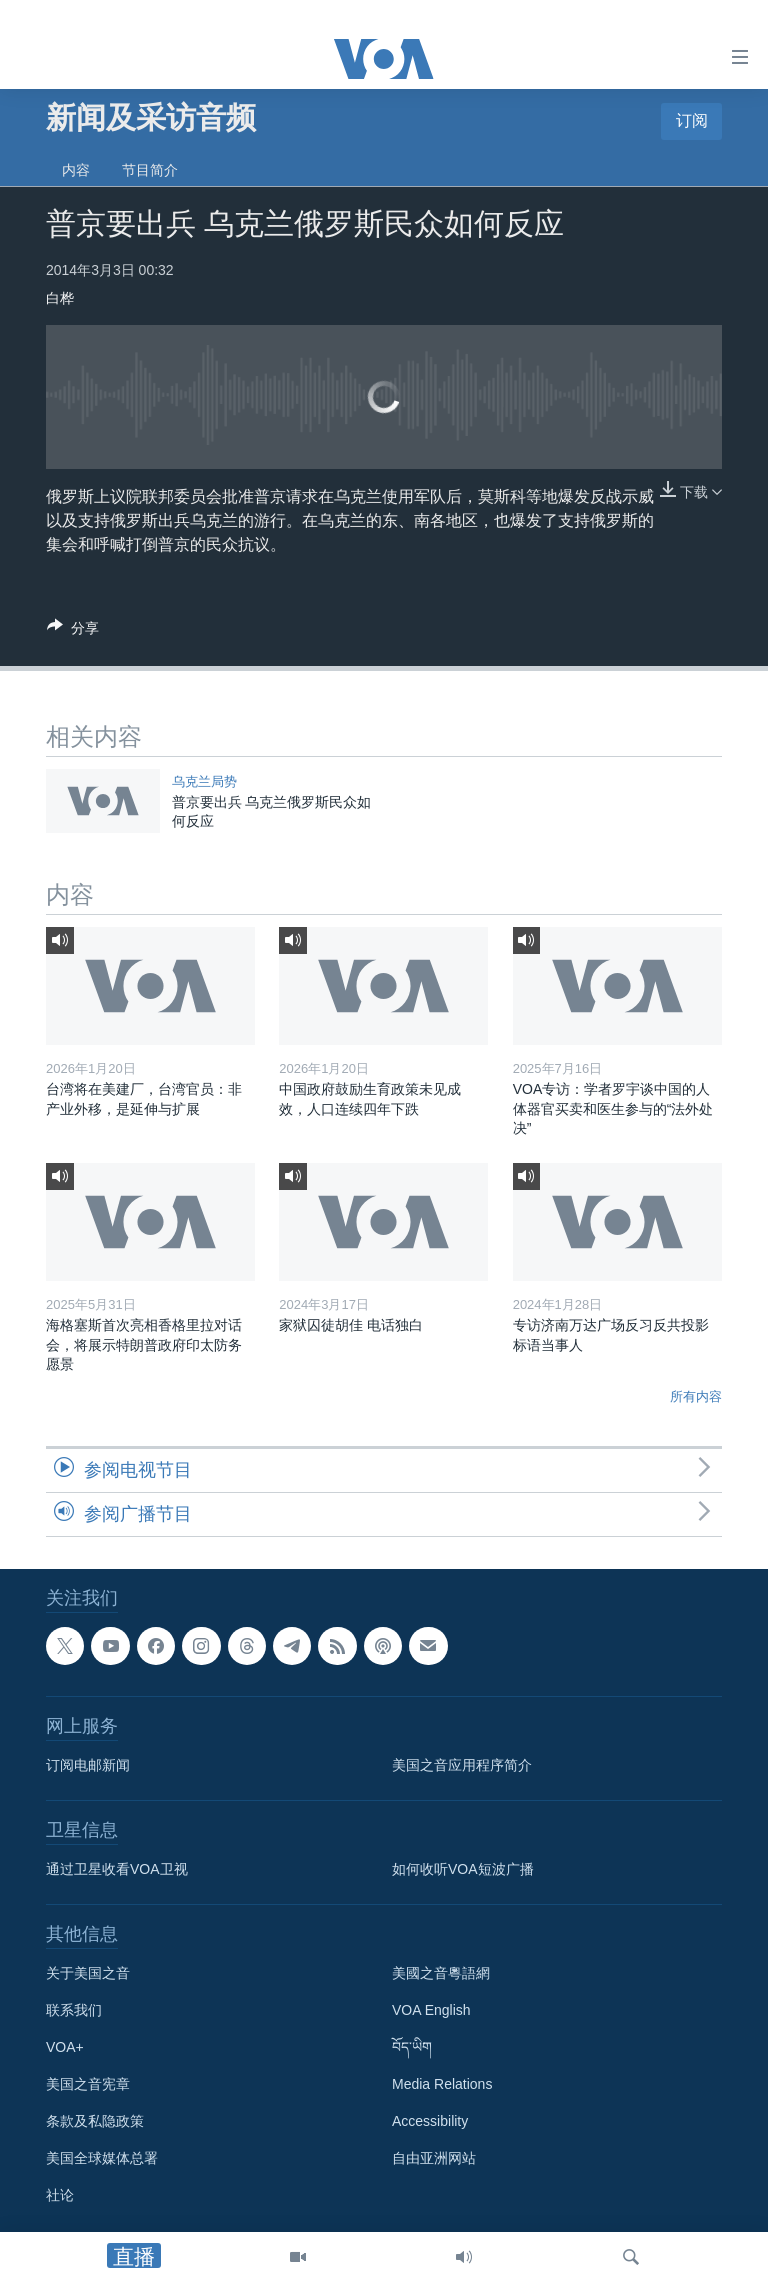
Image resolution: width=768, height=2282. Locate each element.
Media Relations (442, 2084)
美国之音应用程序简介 (462, 1765)
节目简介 (150, 170)
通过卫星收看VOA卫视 (117, 1869)
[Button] (73, 631)
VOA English (431, 2010)
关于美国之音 (88, 1973)
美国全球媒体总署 (102, 2158)
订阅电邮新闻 (88, 1765)
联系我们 (74, 2010)
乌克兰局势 (204, 781)
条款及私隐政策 (95, 2121)
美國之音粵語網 (441, 1973)
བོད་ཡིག (412, 2047)
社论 (60, 2195)
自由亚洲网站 (434, 2158)
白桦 (60, 298)
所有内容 (696, 1396)
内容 (76, 170)
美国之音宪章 (88, 2084)
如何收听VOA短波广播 (463, 1869)
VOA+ (65, 2047)
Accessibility (430, 2121)
